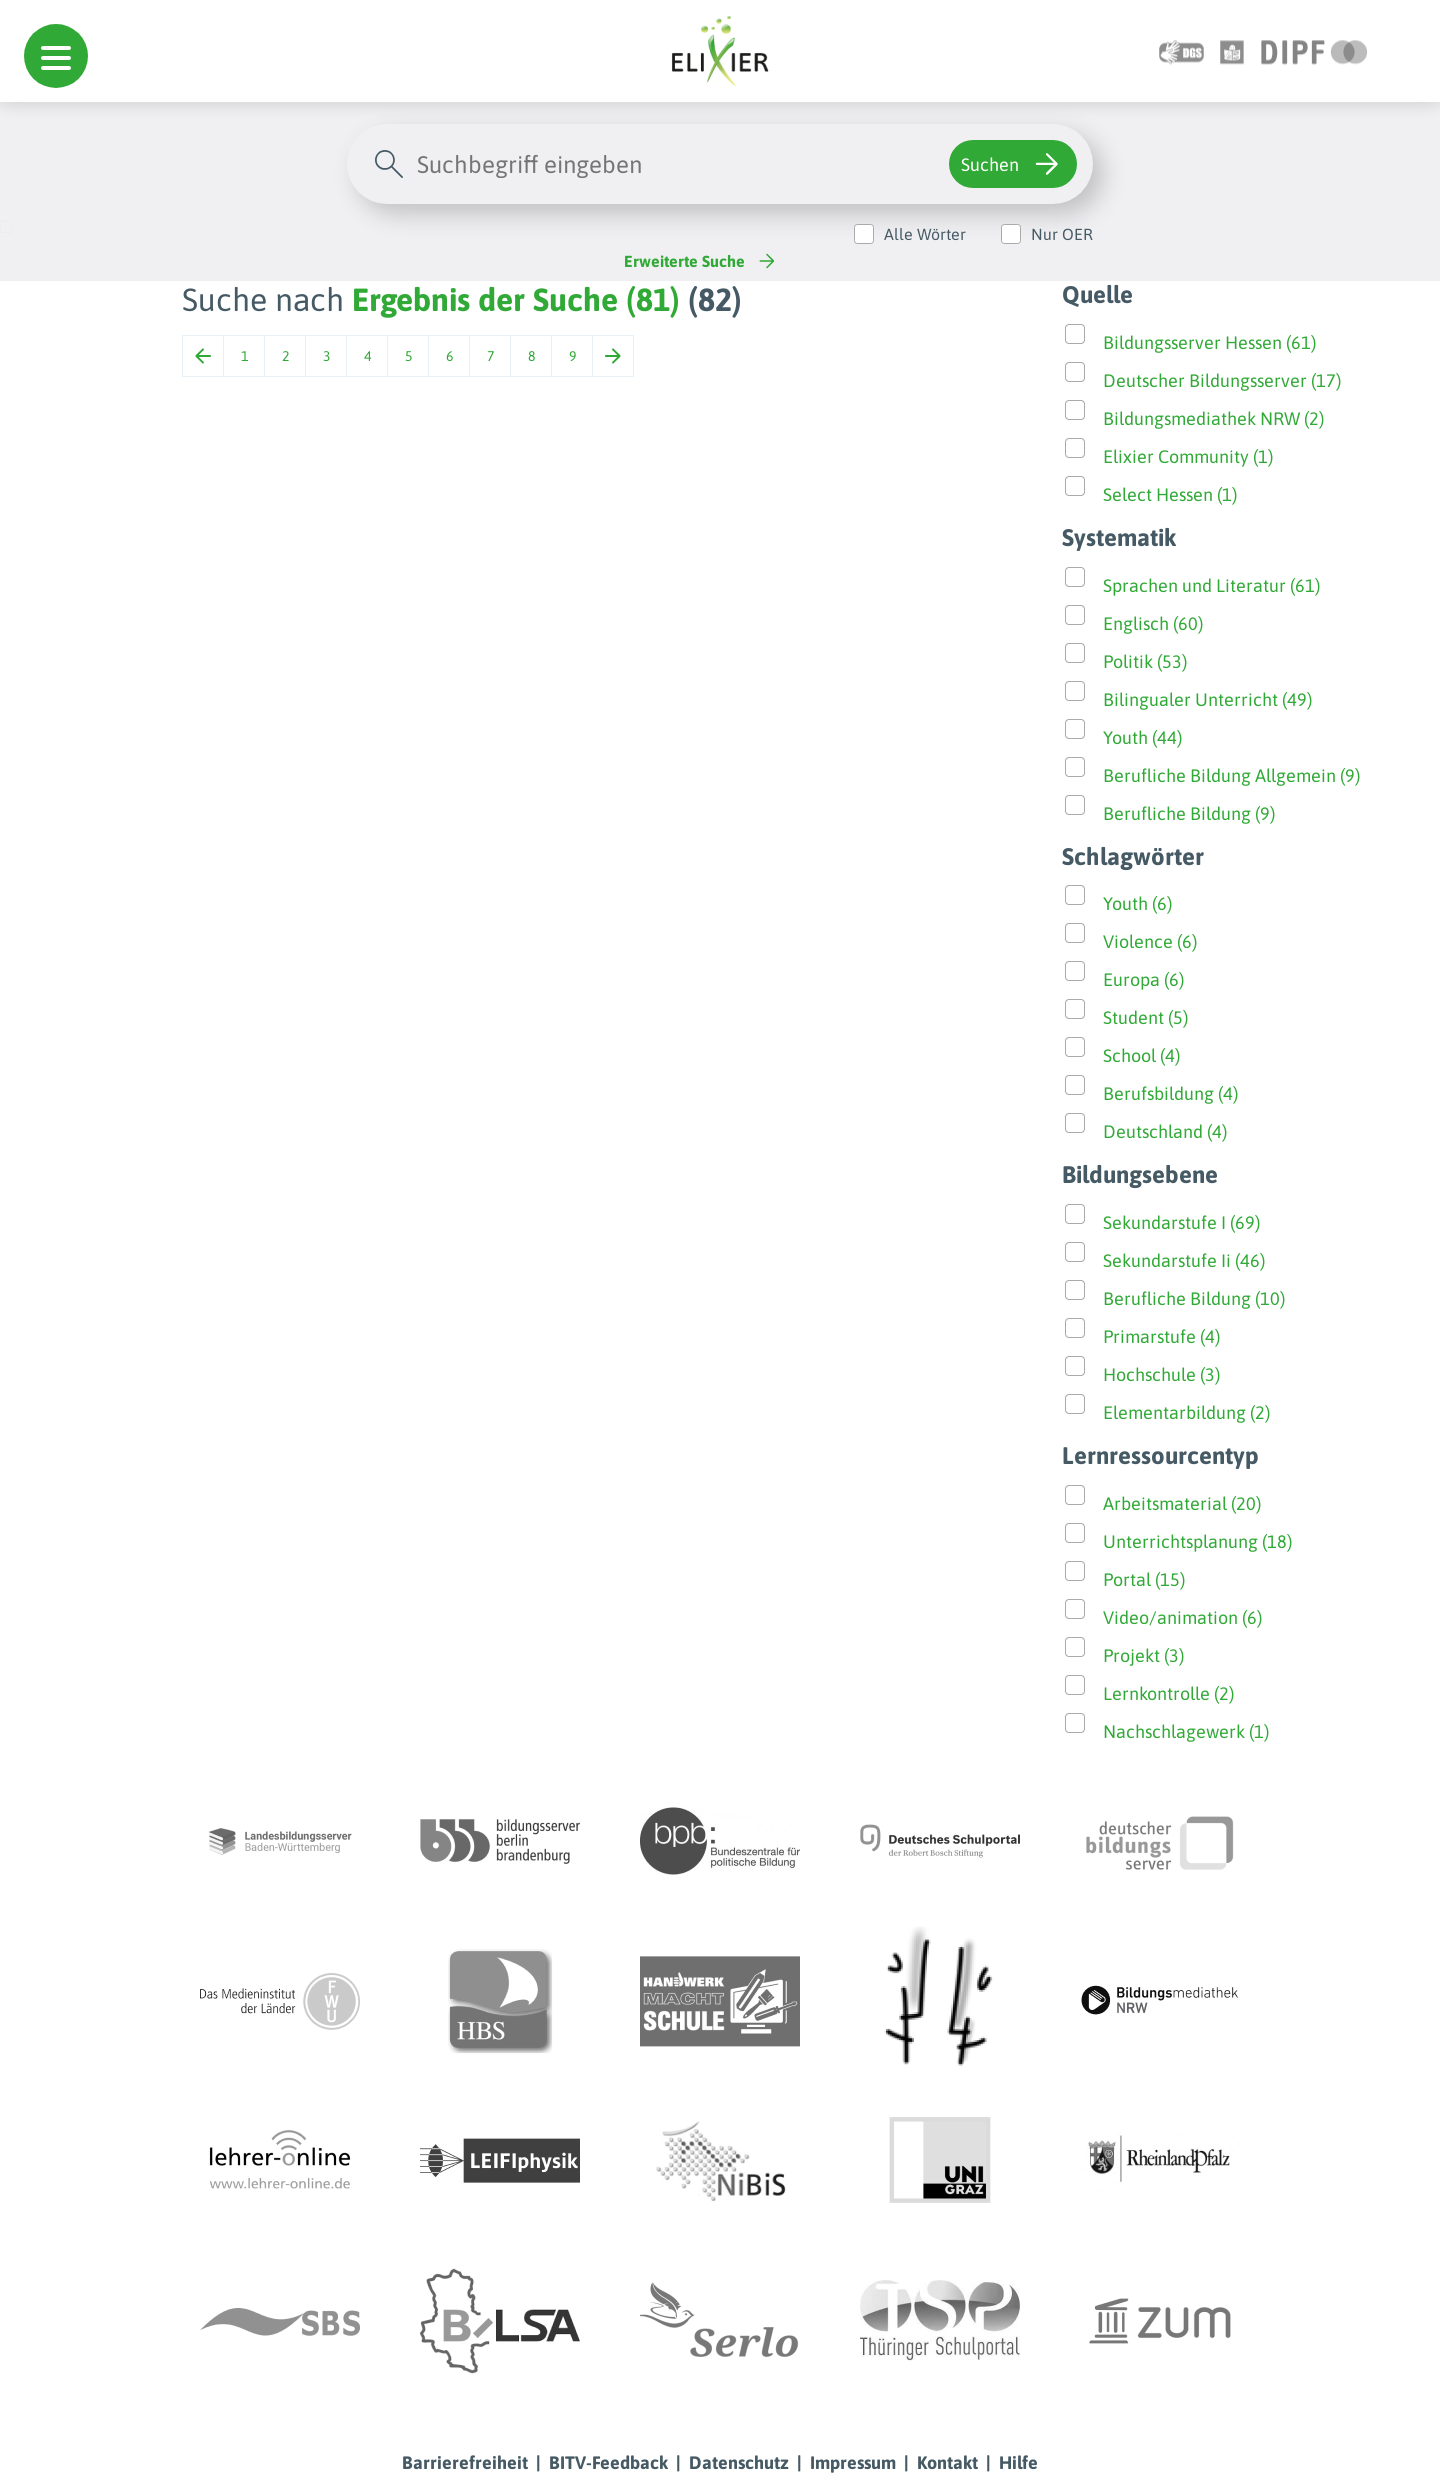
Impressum (853, 2462)
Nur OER (1062, 234)
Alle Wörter (925, 234)
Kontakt (947, 2462)
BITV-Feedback (608, 2462)
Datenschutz (739, 2462)
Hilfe (1018, 2462)
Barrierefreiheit (465, 2462)
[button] (56, 56)
